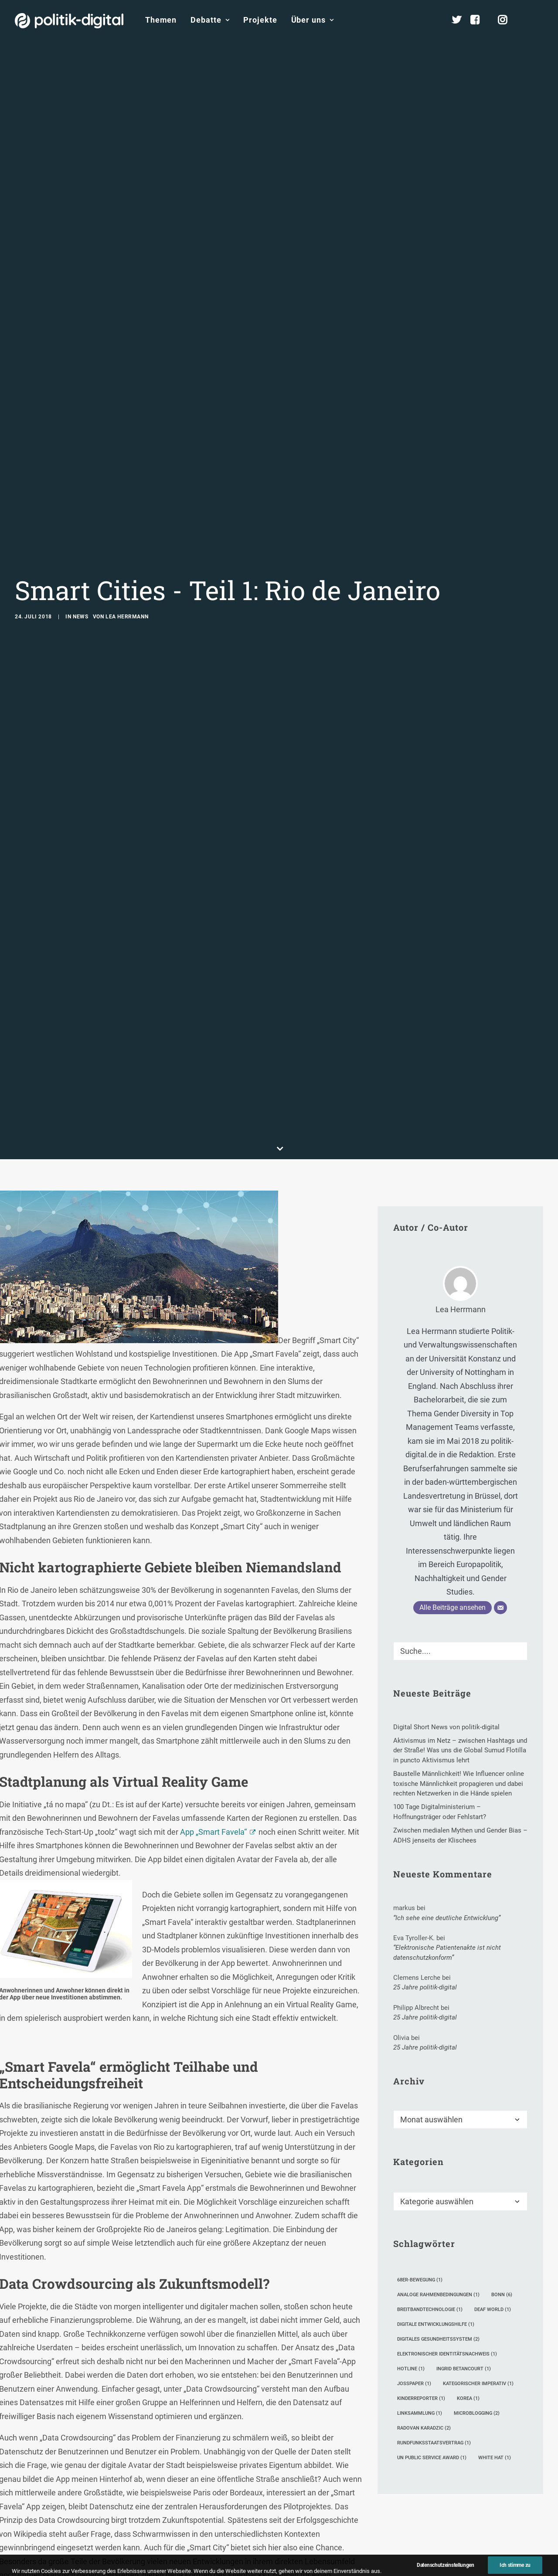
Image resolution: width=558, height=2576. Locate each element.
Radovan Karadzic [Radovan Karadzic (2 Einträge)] (424, 2261)
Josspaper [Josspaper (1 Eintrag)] (414, 2217)
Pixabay (77, 2564)
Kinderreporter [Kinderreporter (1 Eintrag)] (421, 2232)
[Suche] (460, 1484)
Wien (230, 2512)
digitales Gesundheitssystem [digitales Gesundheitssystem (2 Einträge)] (438, 2173)
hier (94, 2526)
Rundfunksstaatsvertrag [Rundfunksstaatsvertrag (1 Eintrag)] (434, 2276)
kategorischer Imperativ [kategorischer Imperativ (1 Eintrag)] (478, 2217)
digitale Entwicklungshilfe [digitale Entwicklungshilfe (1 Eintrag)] (435, 2158)
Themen (161, 19)
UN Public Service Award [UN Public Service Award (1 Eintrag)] (431, 2291)
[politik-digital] (69, 20)
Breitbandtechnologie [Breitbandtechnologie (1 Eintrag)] (430, 2143)
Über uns (312, 19)
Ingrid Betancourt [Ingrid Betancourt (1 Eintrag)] (463, 2202)
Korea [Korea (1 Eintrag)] (468, 2232)
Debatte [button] (210, 19)
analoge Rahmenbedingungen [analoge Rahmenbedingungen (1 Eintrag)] (438, 2128)
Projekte (260, 19)
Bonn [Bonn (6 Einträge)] (501, 2128)
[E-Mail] (500, 1441)
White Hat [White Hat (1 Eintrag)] (494, 2291)
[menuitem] (161, 20)
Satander (280, 2512)
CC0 (111, 2564)
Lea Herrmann (126, 533)
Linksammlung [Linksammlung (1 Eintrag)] (419, 2247)
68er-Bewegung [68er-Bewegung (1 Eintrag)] (419, 2113)
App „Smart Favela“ (213, 1665)
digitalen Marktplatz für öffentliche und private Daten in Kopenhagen (218, 2498)
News (80, 533)
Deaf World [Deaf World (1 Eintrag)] (492, 2143)
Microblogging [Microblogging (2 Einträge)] (477, 2247)
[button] (539, 20)
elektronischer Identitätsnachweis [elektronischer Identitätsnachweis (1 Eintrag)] (447, 2187)
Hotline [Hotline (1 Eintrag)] (411, 2202)
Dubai (198, 2512)
